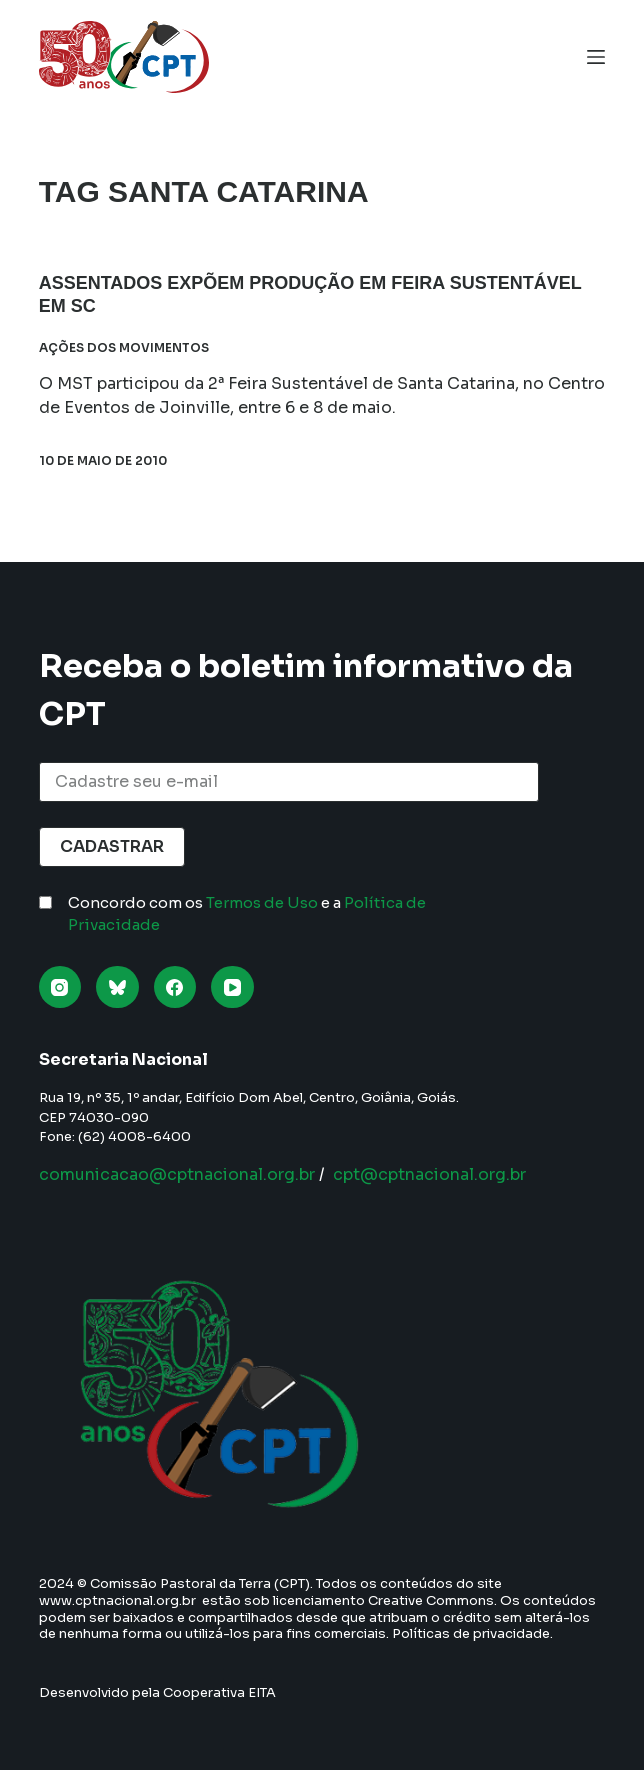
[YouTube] (232, 987)
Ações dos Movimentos (124, 347)
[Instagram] (60, 987)
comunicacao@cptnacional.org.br (177, 1174)
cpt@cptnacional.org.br (429, 1174)
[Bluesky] (117, 987)
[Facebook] (175, 987)
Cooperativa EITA (219, 1692)
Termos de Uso (262, 902)
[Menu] (596, 57)
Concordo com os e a (247, 914)
